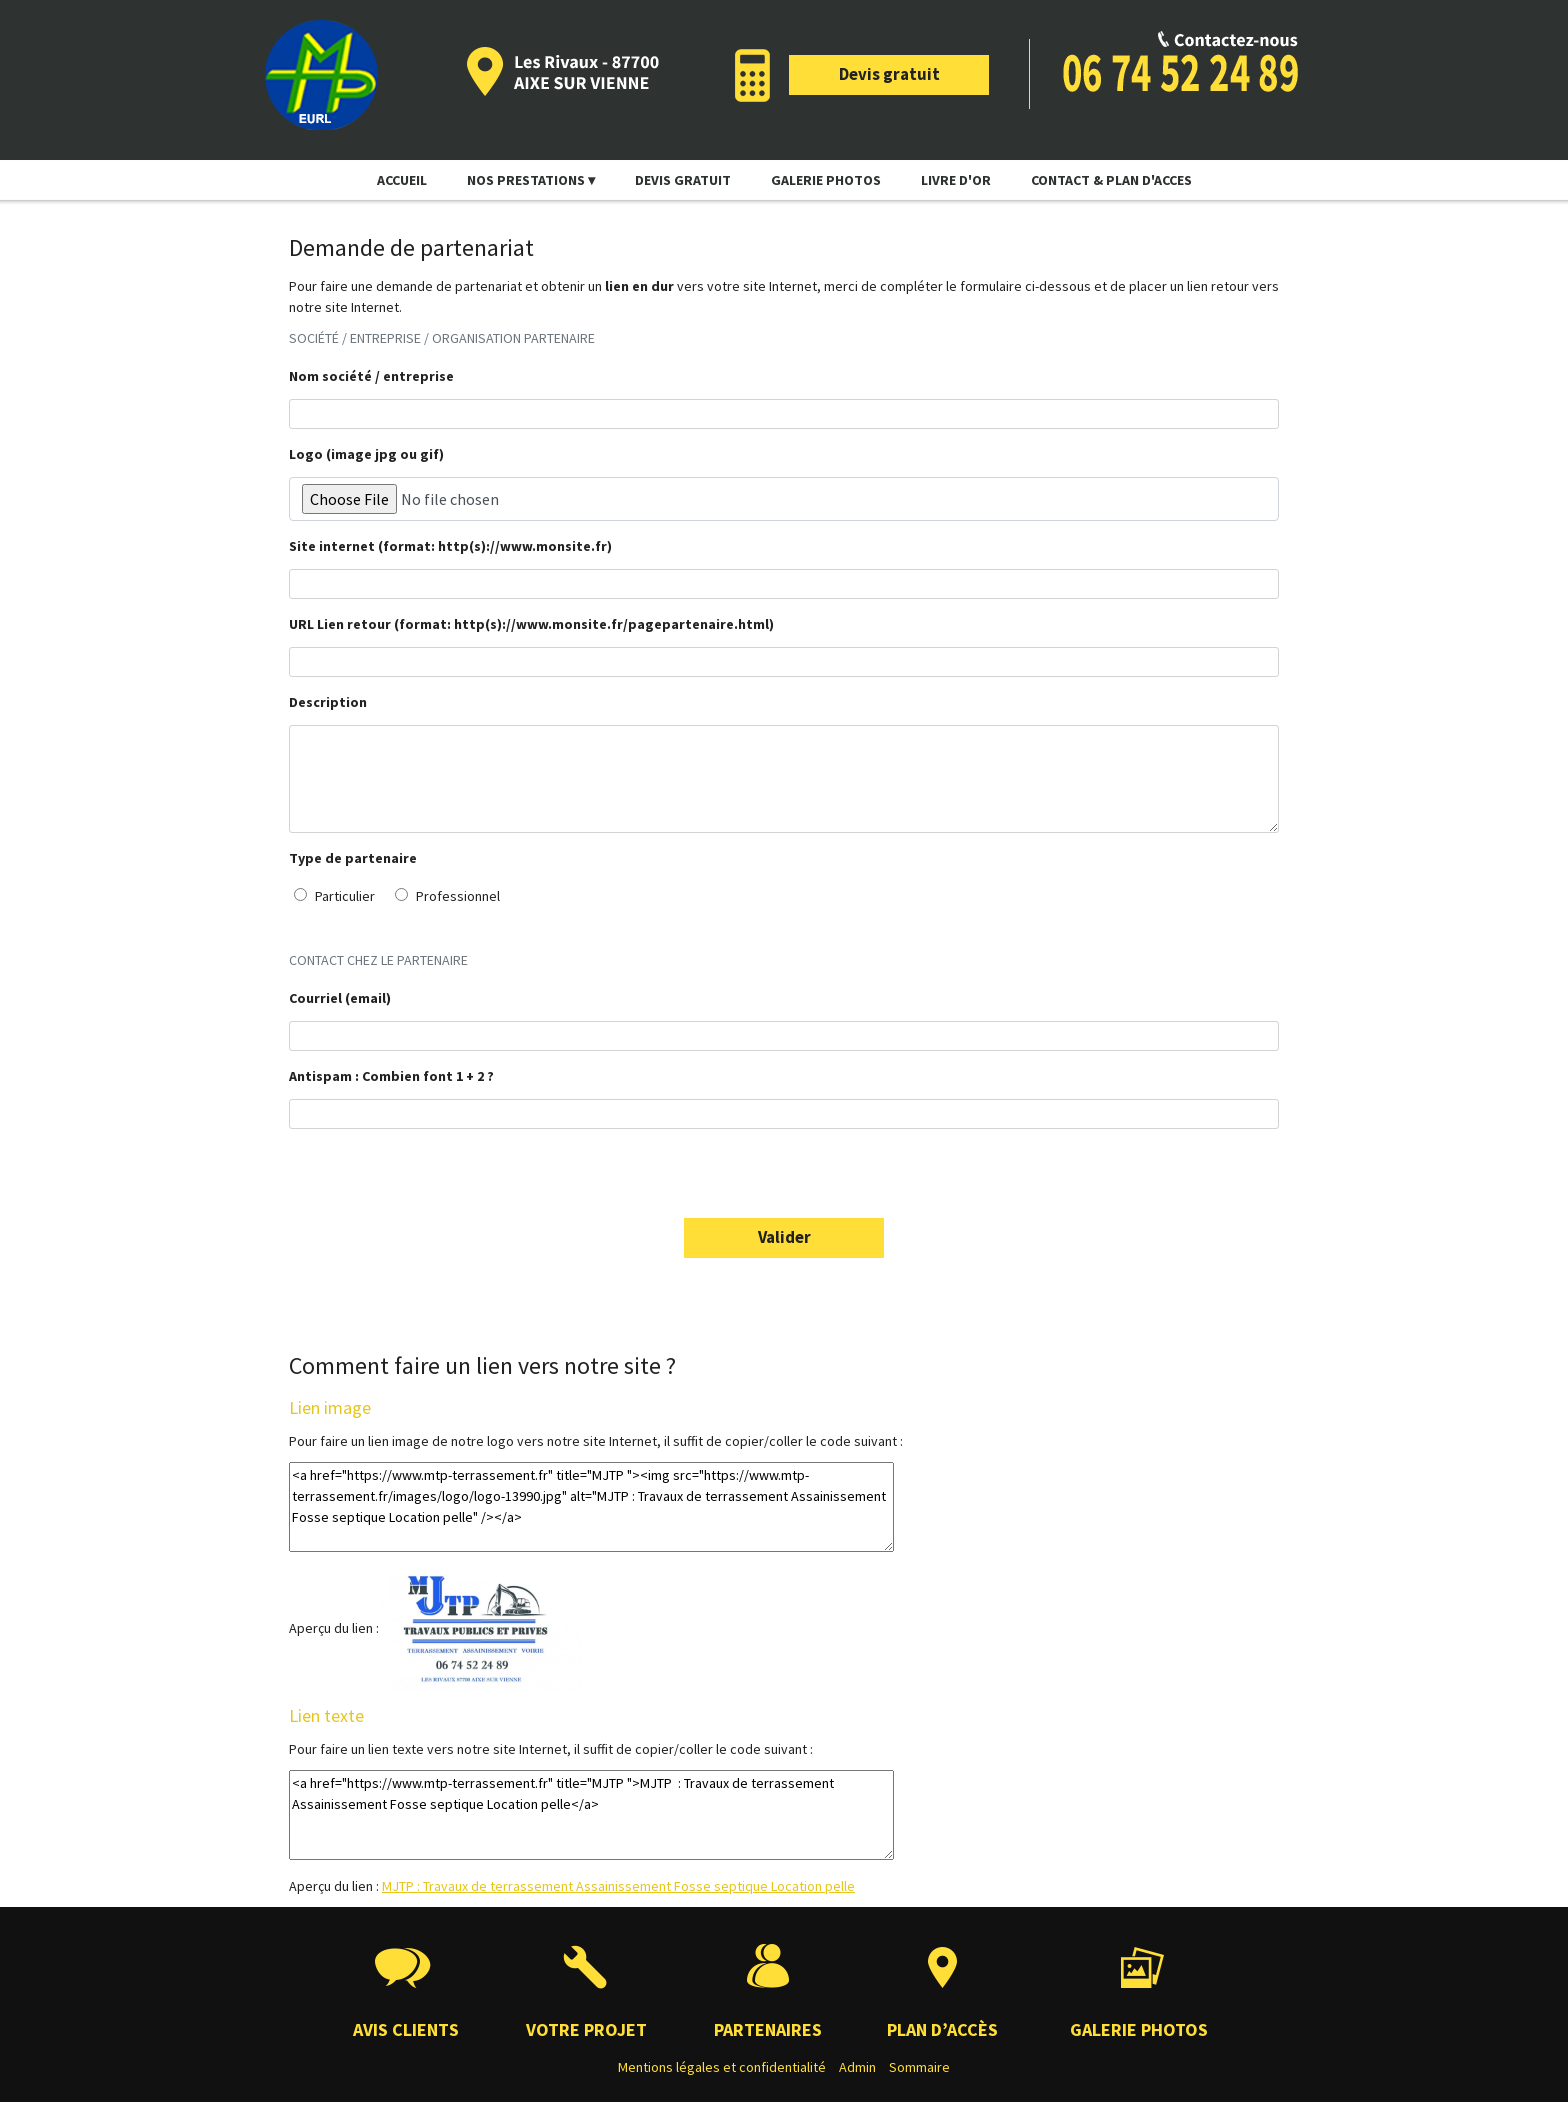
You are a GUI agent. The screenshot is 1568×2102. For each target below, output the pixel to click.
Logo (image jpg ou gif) (366, 454)
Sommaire (919, 2067)
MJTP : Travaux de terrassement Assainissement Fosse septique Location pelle (618, 1886)
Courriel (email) (340, 998)
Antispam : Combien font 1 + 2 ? (391, 1076)
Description (328, 702)
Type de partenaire (353, 858)
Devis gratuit (889, 74)
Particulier (334, 896)
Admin (857, 2067)
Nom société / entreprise (371, 376)
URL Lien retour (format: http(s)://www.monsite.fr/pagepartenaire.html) (531, 624)
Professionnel (447, 896)
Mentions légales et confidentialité (722, 2067)
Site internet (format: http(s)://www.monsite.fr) (450, 546)
